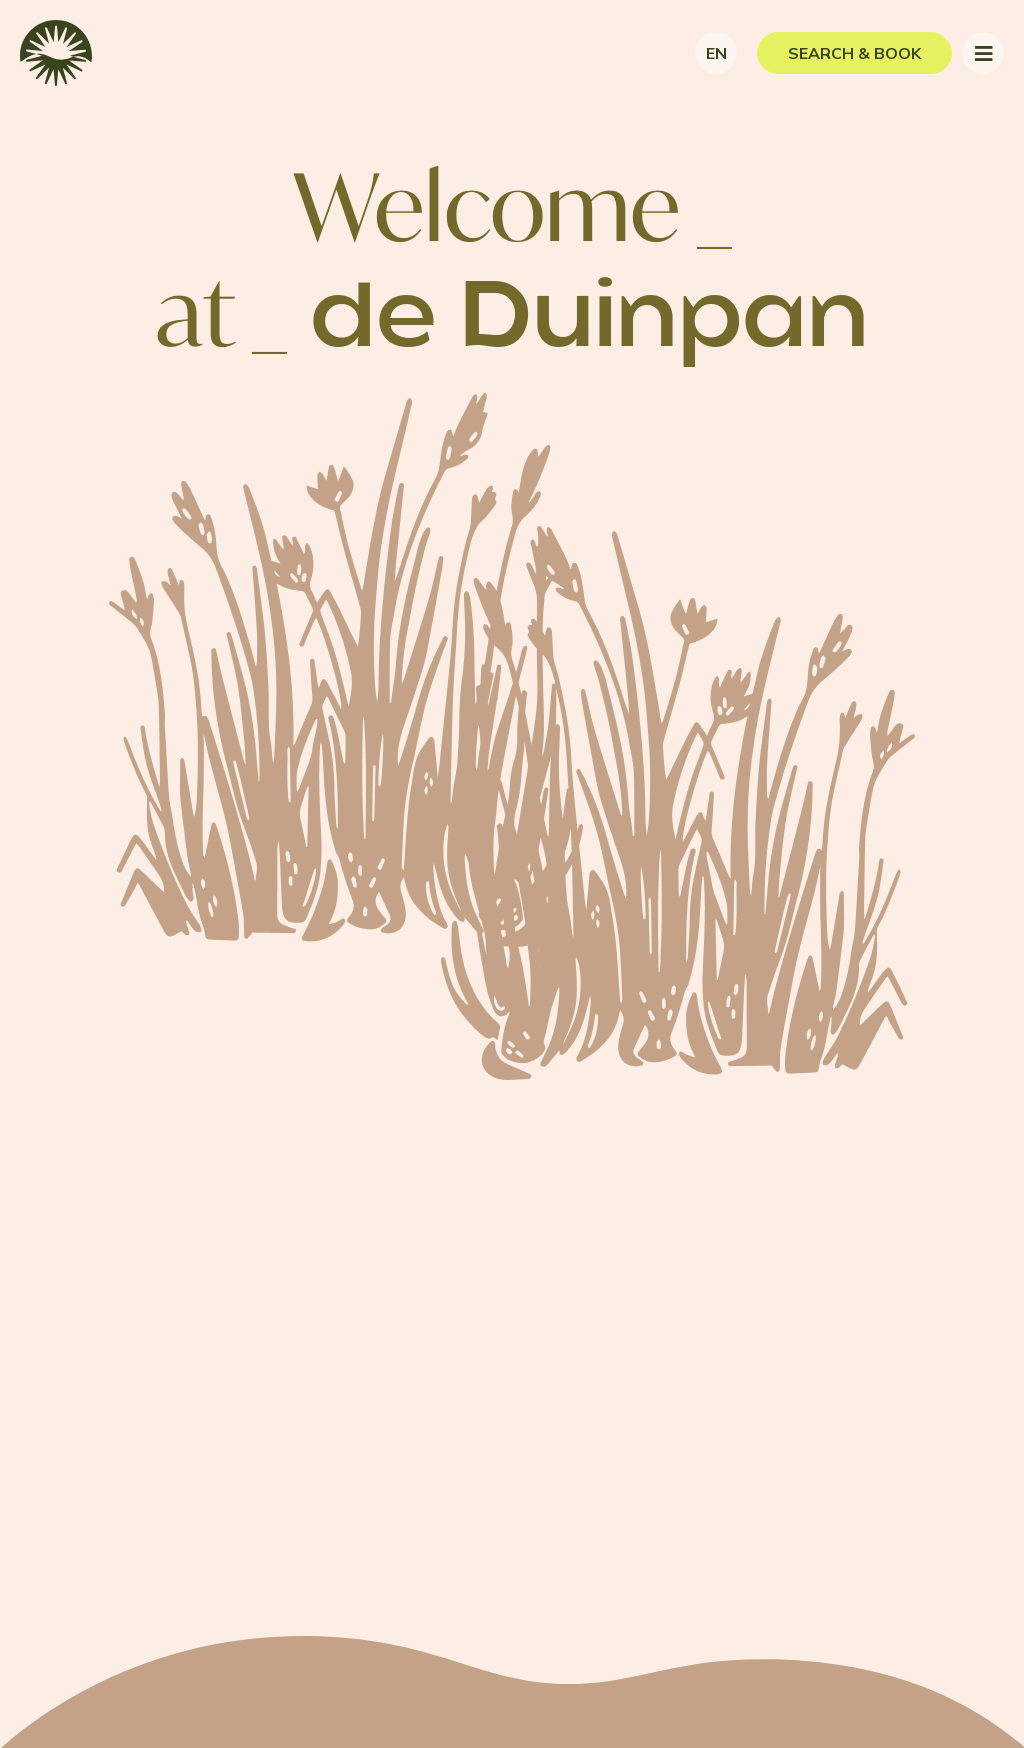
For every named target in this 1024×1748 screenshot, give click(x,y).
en (716, 53)
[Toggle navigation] (983, 53)
